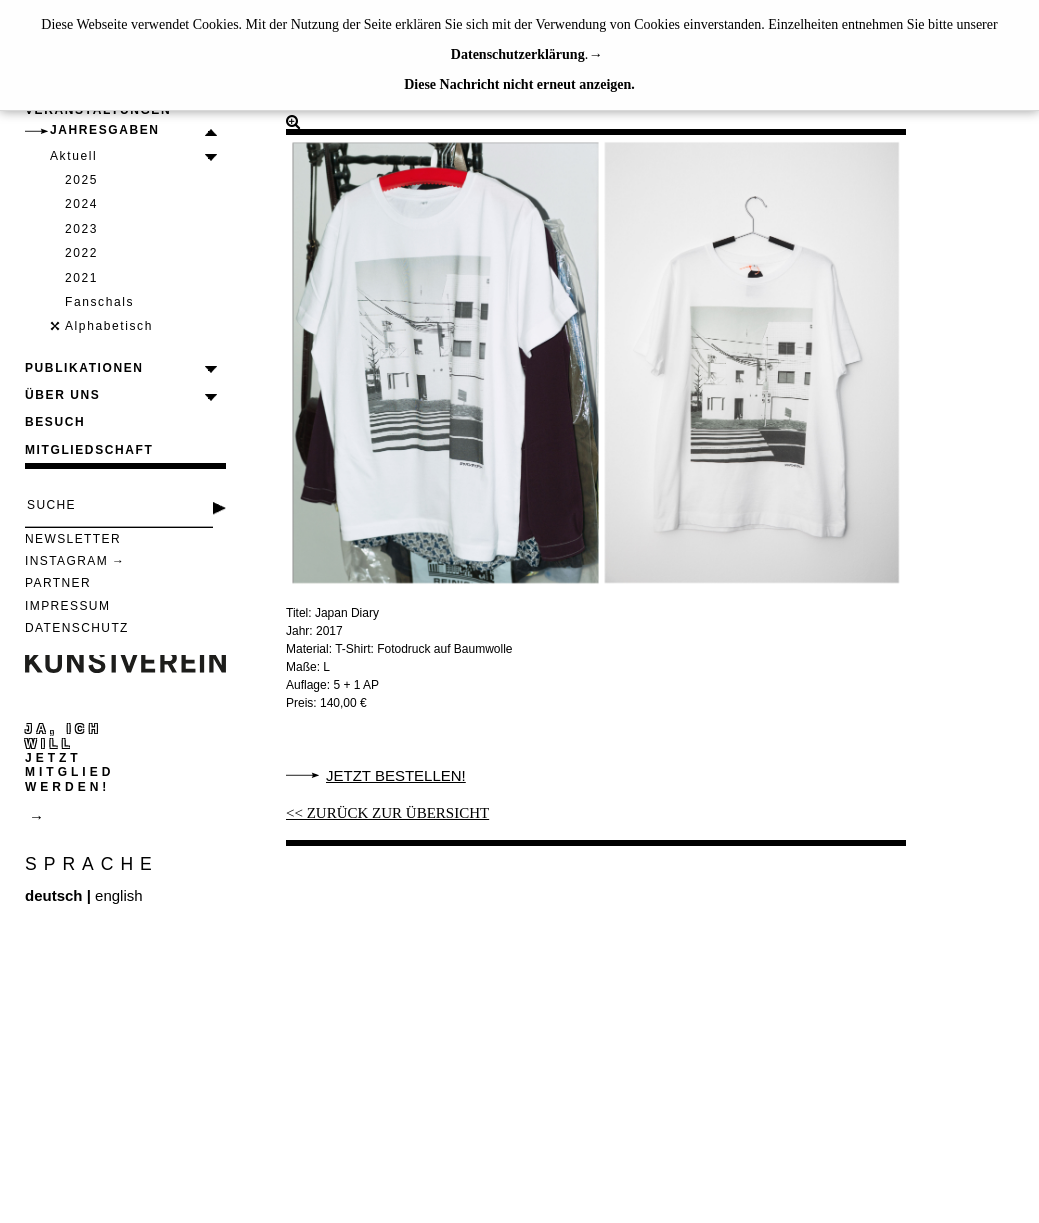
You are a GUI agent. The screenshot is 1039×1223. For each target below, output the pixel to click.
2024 (81, 204)
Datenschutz (77, 628)
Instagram (66, 561)
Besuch (55, 422)
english (119, 895)
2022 (81, 253)
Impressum (67, 606)
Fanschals (99, 302)
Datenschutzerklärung (518, 54)
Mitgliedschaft (89, 450)
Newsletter (73, 539)
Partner (58, 583)
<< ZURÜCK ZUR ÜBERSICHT (387, 813)
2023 (81, 229)
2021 (81, 278)
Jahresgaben (105, 130)
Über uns (62, 395)
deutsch (54, 895)
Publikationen (84, 368)
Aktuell (73, 156)
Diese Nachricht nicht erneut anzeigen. (519, 84)
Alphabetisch (109, 326)
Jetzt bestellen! (396, 775)
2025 (81, 180)
